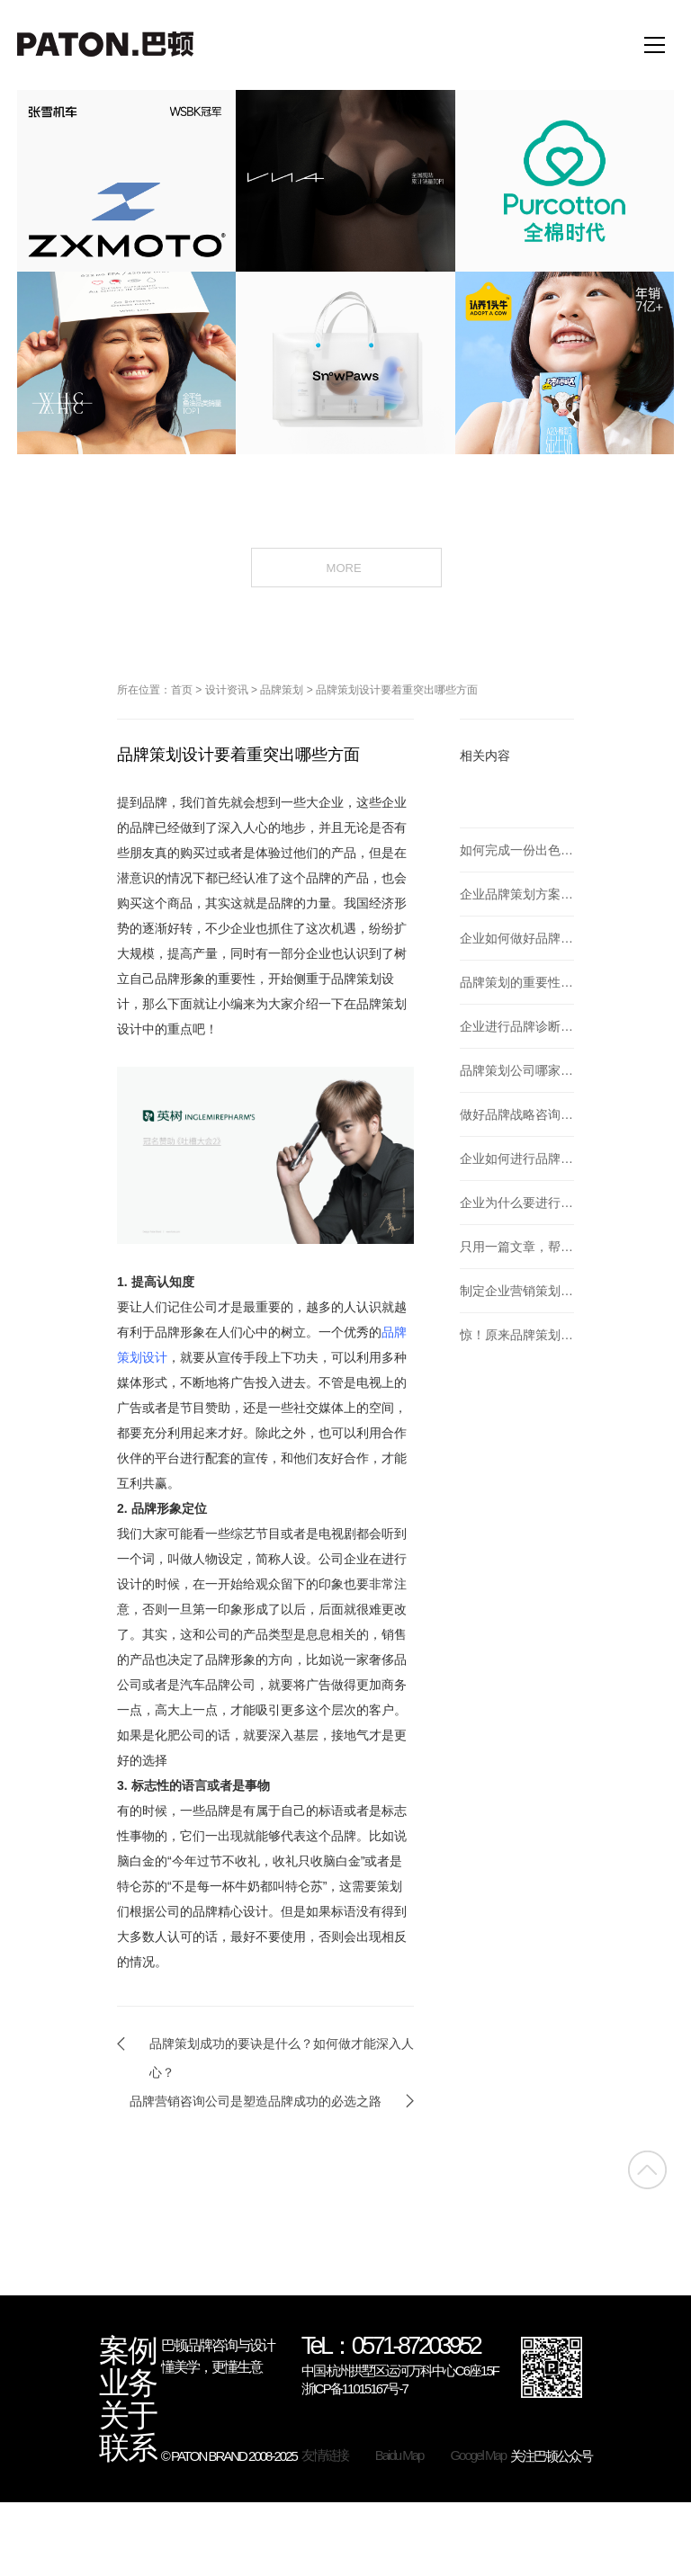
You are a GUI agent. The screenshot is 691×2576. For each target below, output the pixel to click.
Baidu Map (399, 2455)
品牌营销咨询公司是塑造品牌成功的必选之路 (255, 2101)
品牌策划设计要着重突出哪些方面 (397, 690)
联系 (128, 2448)
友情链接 (324, 2455)
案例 (128, 2351)
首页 (182, 690)
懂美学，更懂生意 (211, 2367)
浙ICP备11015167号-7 (354, 2388)
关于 (128, 2416)
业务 (128, 2383)
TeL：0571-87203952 (390, 2347)
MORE (346, 566)
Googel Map (478, 2455)
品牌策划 (281, 690)
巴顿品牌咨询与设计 (217, 2345)
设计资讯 (226, 690)
